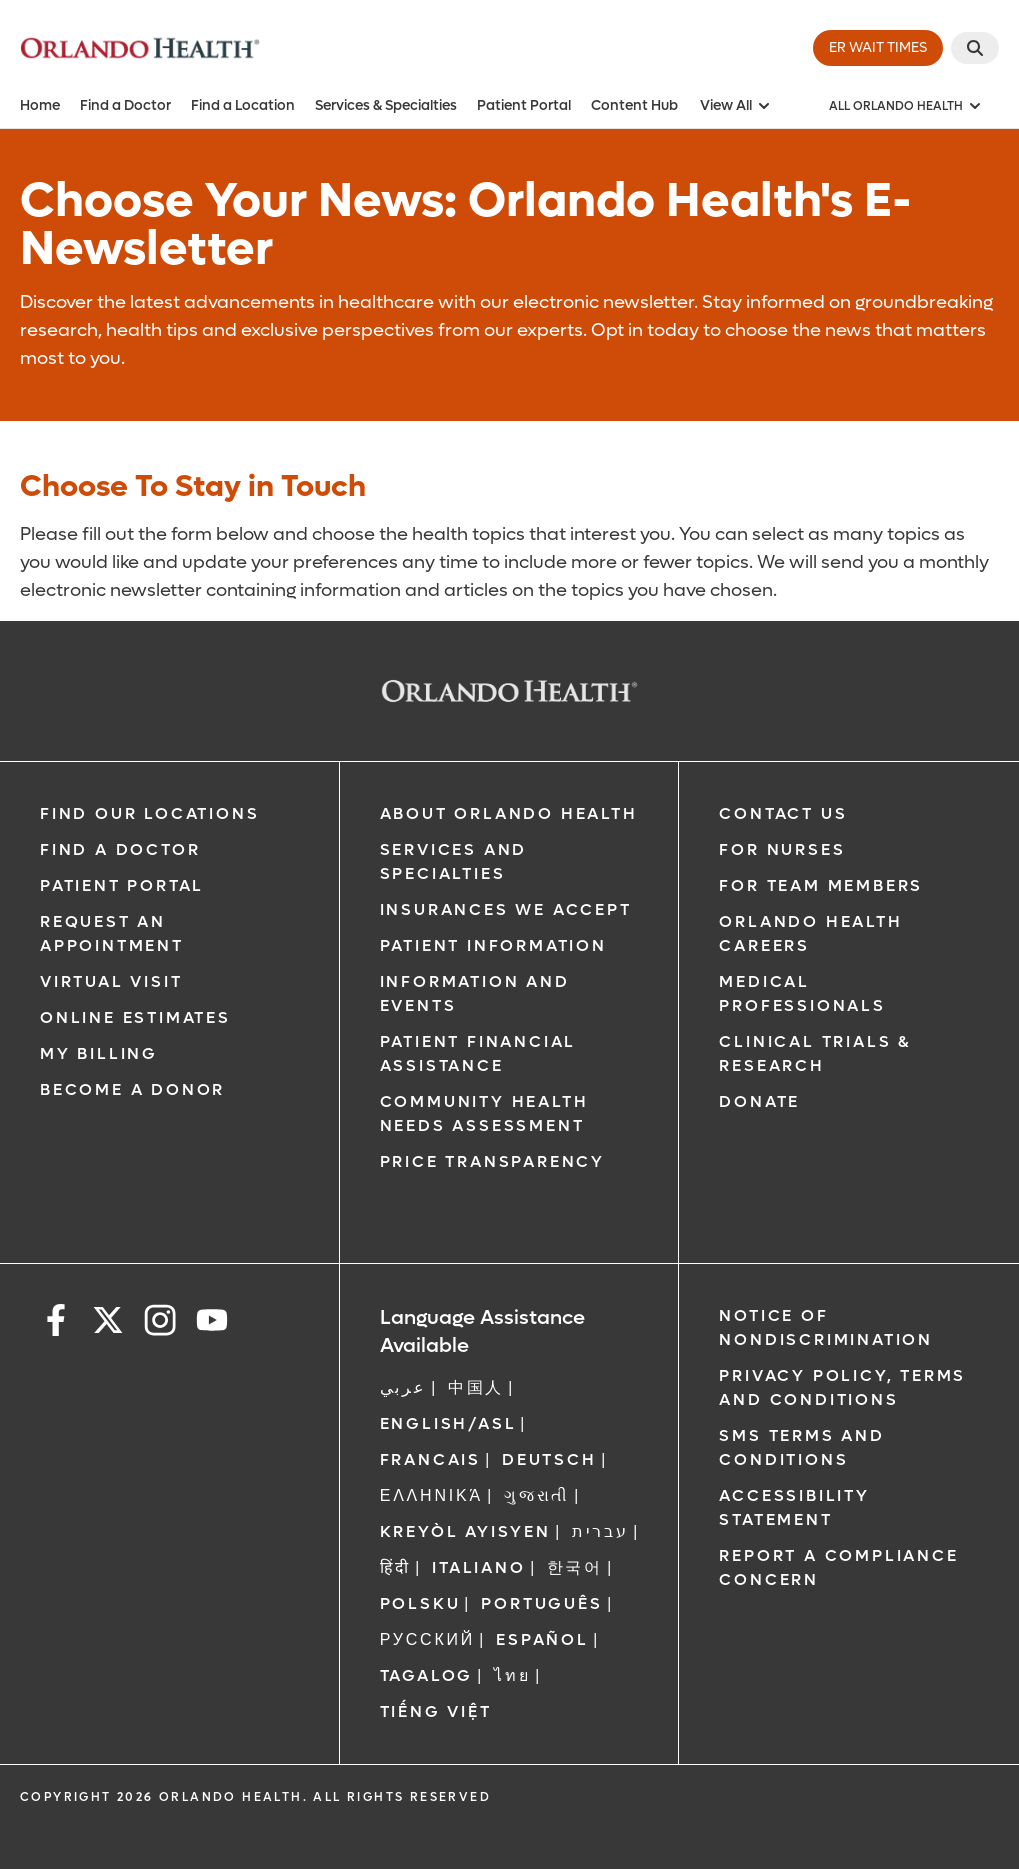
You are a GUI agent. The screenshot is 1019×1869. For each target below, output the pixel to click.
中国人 (476, 1387)
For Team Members (821, 885)
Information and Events (475, 993)
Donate (759, 1101)
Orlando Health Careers (810, 933)
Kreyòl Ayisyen (465, 1531)
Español (542, 1639)
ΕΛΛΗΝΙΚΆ (431, 1495)
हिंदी (396, 1567)
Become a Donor (132, 1089)
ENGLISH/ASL (448, 1423)
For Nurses (782, 849)
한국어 (575, 1567)
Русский (428, 1639)
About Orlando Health (509, 813)
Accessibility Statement (794, 1507)
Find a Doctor (125, 105)
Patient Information (493, 945)
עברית (600, 1531)
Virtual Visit (111, 981)
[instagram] (160, 1323)
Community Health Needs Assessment (484, 1113)
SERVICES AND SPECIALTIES (454, 861)
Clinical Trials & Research (815, 1053)
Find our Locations (149, 813)
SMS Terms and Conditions (801, 1447)
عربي (403, 1387)
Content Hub (634, 105)
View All (736, 105)
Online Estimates (135, 1017)
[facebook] (56, 1323)
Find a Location (243, 105)
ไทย (512, 1675)
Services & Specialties (386, 105)
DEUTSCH (549, 1459)
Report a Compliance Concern (838, 1567)
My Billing (99, 1053)
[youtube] (212, 1323)
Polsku (420, 1603)
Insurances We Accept (506, 909)
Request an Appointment (112, 933)
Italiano (478, 1567)
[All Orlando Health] (906, 106)
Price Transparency (492, 1161)
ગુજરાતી (537, 1495)
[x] (108, 1323)
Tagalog (427, 1675)
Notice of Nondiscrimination (826, 1327)
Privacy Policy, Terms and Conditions (842, 1387)
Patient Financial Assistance (478, 1053)
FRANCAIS (430, 1459)
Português (541, 1603)
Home (40, 105)
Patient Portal (524, 105)
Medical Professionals (802, 993)
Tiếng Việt (436, 1711)
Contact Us (783, 813)
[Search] (975, 48)
